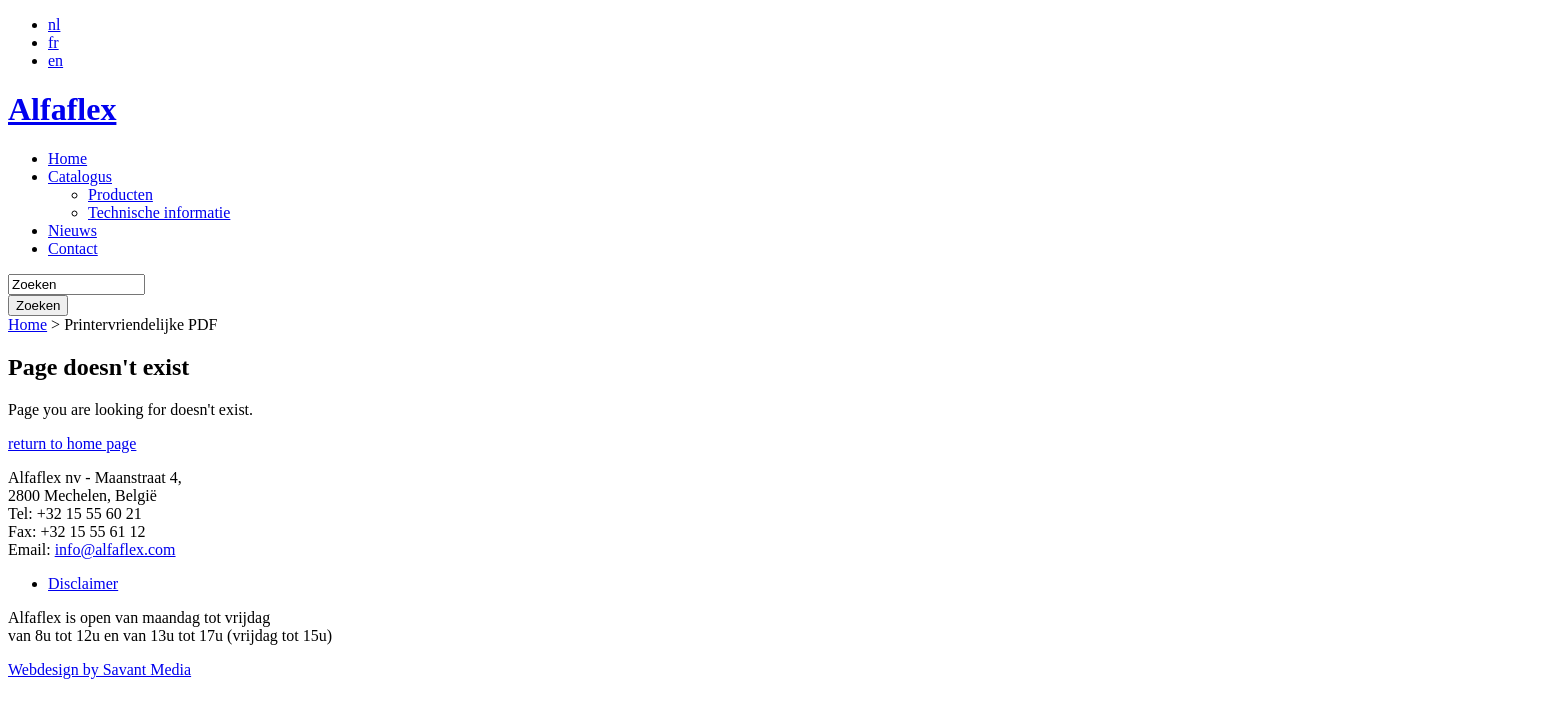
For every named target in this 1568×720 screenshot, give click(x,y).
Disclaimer (83, 583)
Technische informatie (159, 212)
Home (67, 158)
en (55, 60)
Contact (73, 248)
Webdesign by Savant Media (99, 669)
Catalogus (80, 176)
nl (54, 24)
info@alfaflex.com (115, 549)
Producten (120, 194)
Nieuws (72, 230)
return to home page (72, 443)
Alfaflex (62, 109)
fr (53, 42)
